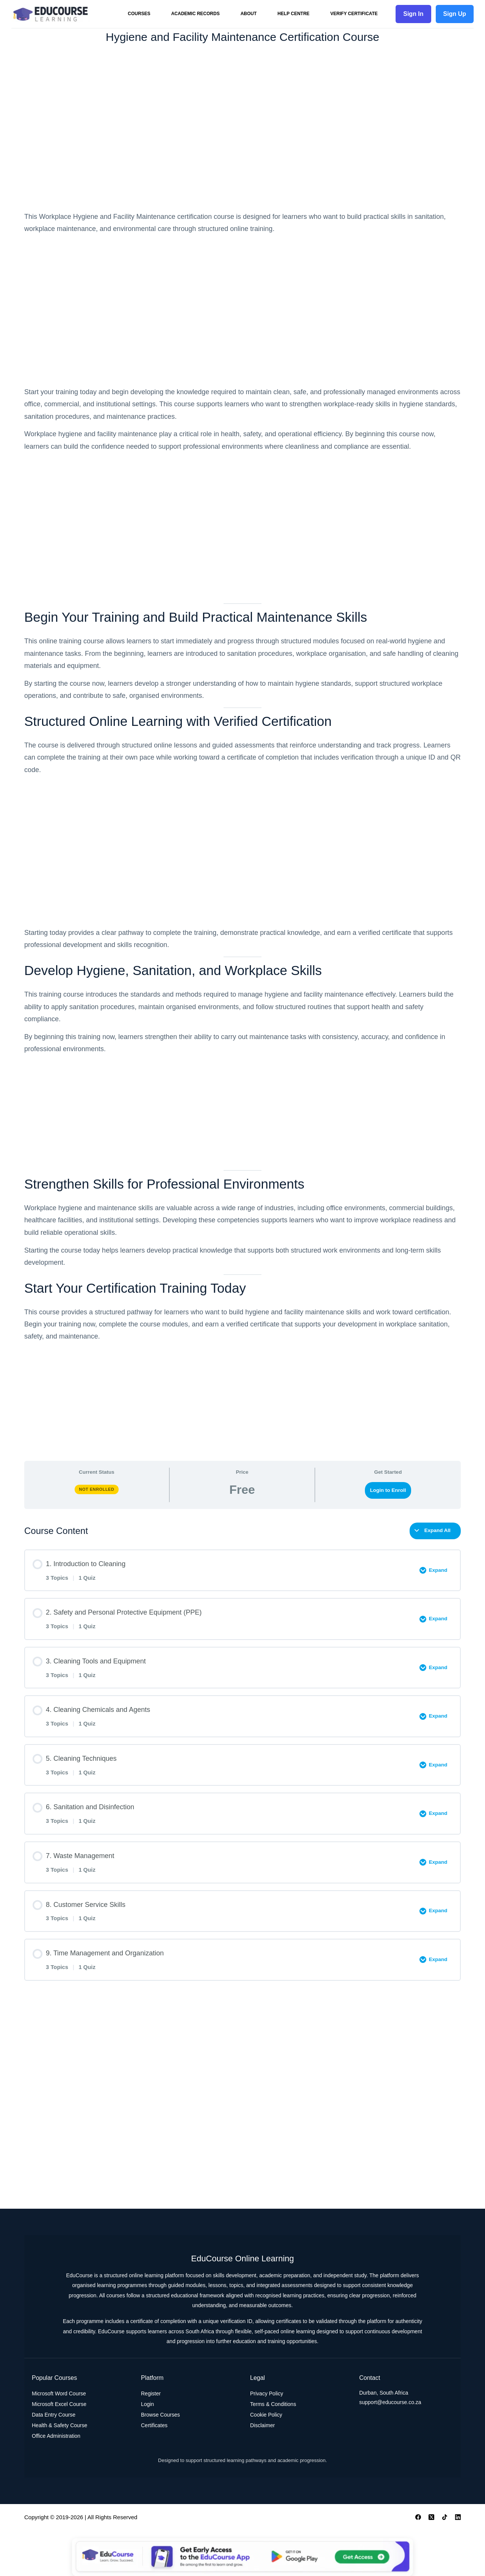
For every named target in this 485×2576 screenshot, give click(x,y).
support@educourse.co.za (390, 2402)
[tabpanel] (242, 832)
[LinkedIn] (458, 2517)
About (249, 13)
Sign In (413, 14)
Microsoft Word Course (59, 2393)
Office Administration (56, 2436)
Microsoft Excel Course (59, 2404)
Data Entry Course (53, 2415)
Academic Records (195, 13)
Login (147, 2404)
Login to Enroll (388, 1490)
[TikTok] (444, 2517)
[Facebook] (418, 2517)
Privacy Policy (266, 2393)
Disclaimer (262, 2425)
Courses (139, 13)
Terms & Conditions (273, 2404)
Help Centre (293, 13)
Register (151, 2393)
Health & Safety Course (59, 2425)
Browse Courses (160, 2415)
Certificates (154, 2425)
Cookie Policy (266, 2415)
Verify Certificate (354, 13)
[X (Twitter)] (431, 2517)
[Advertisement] (242, 128)
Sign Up (454, 14)
